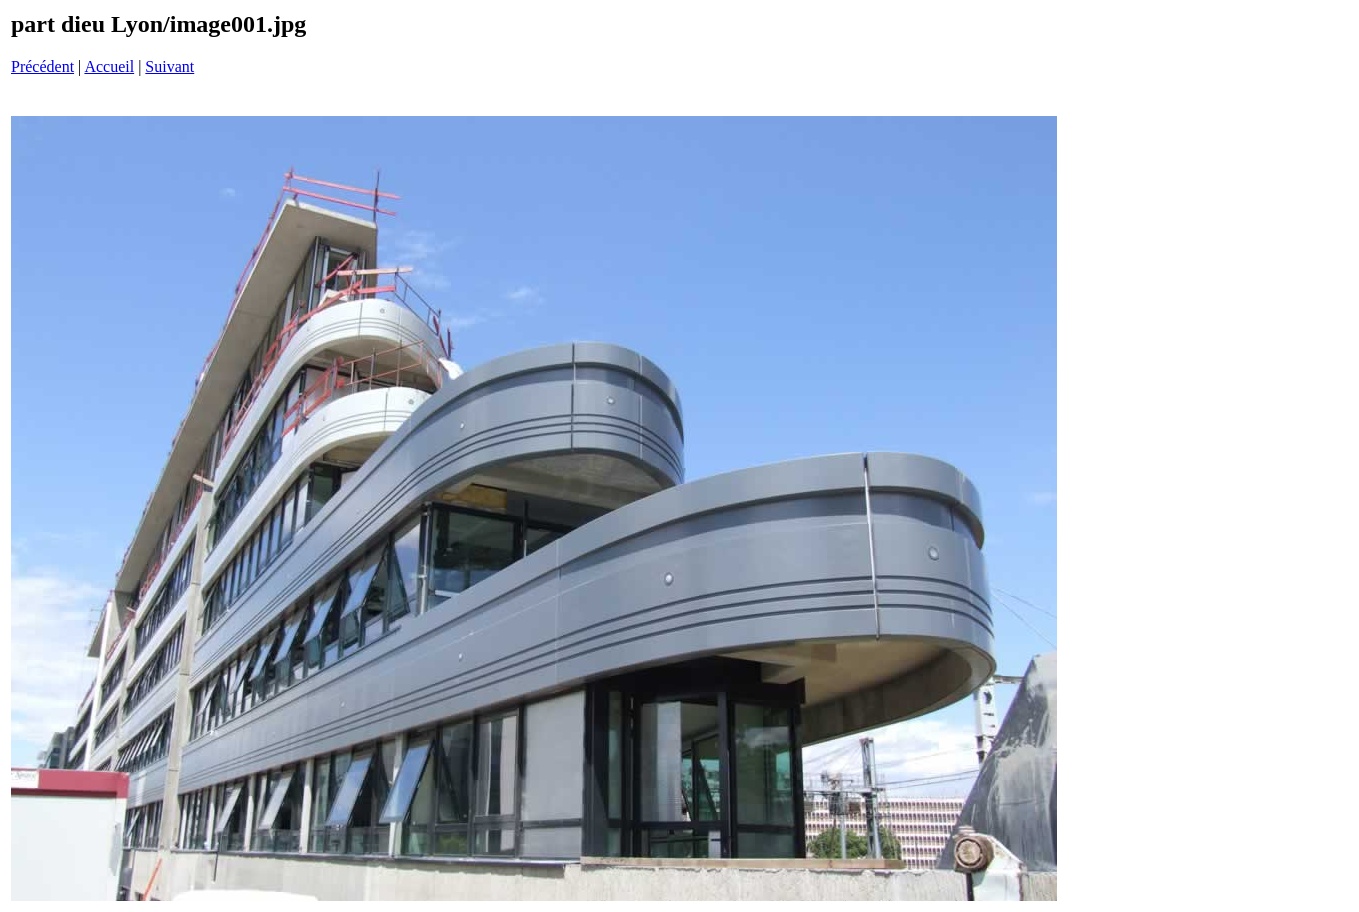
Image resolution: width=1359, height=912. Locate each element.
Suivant (169, 66)
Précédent (42, 66)
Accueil (109, 66)
